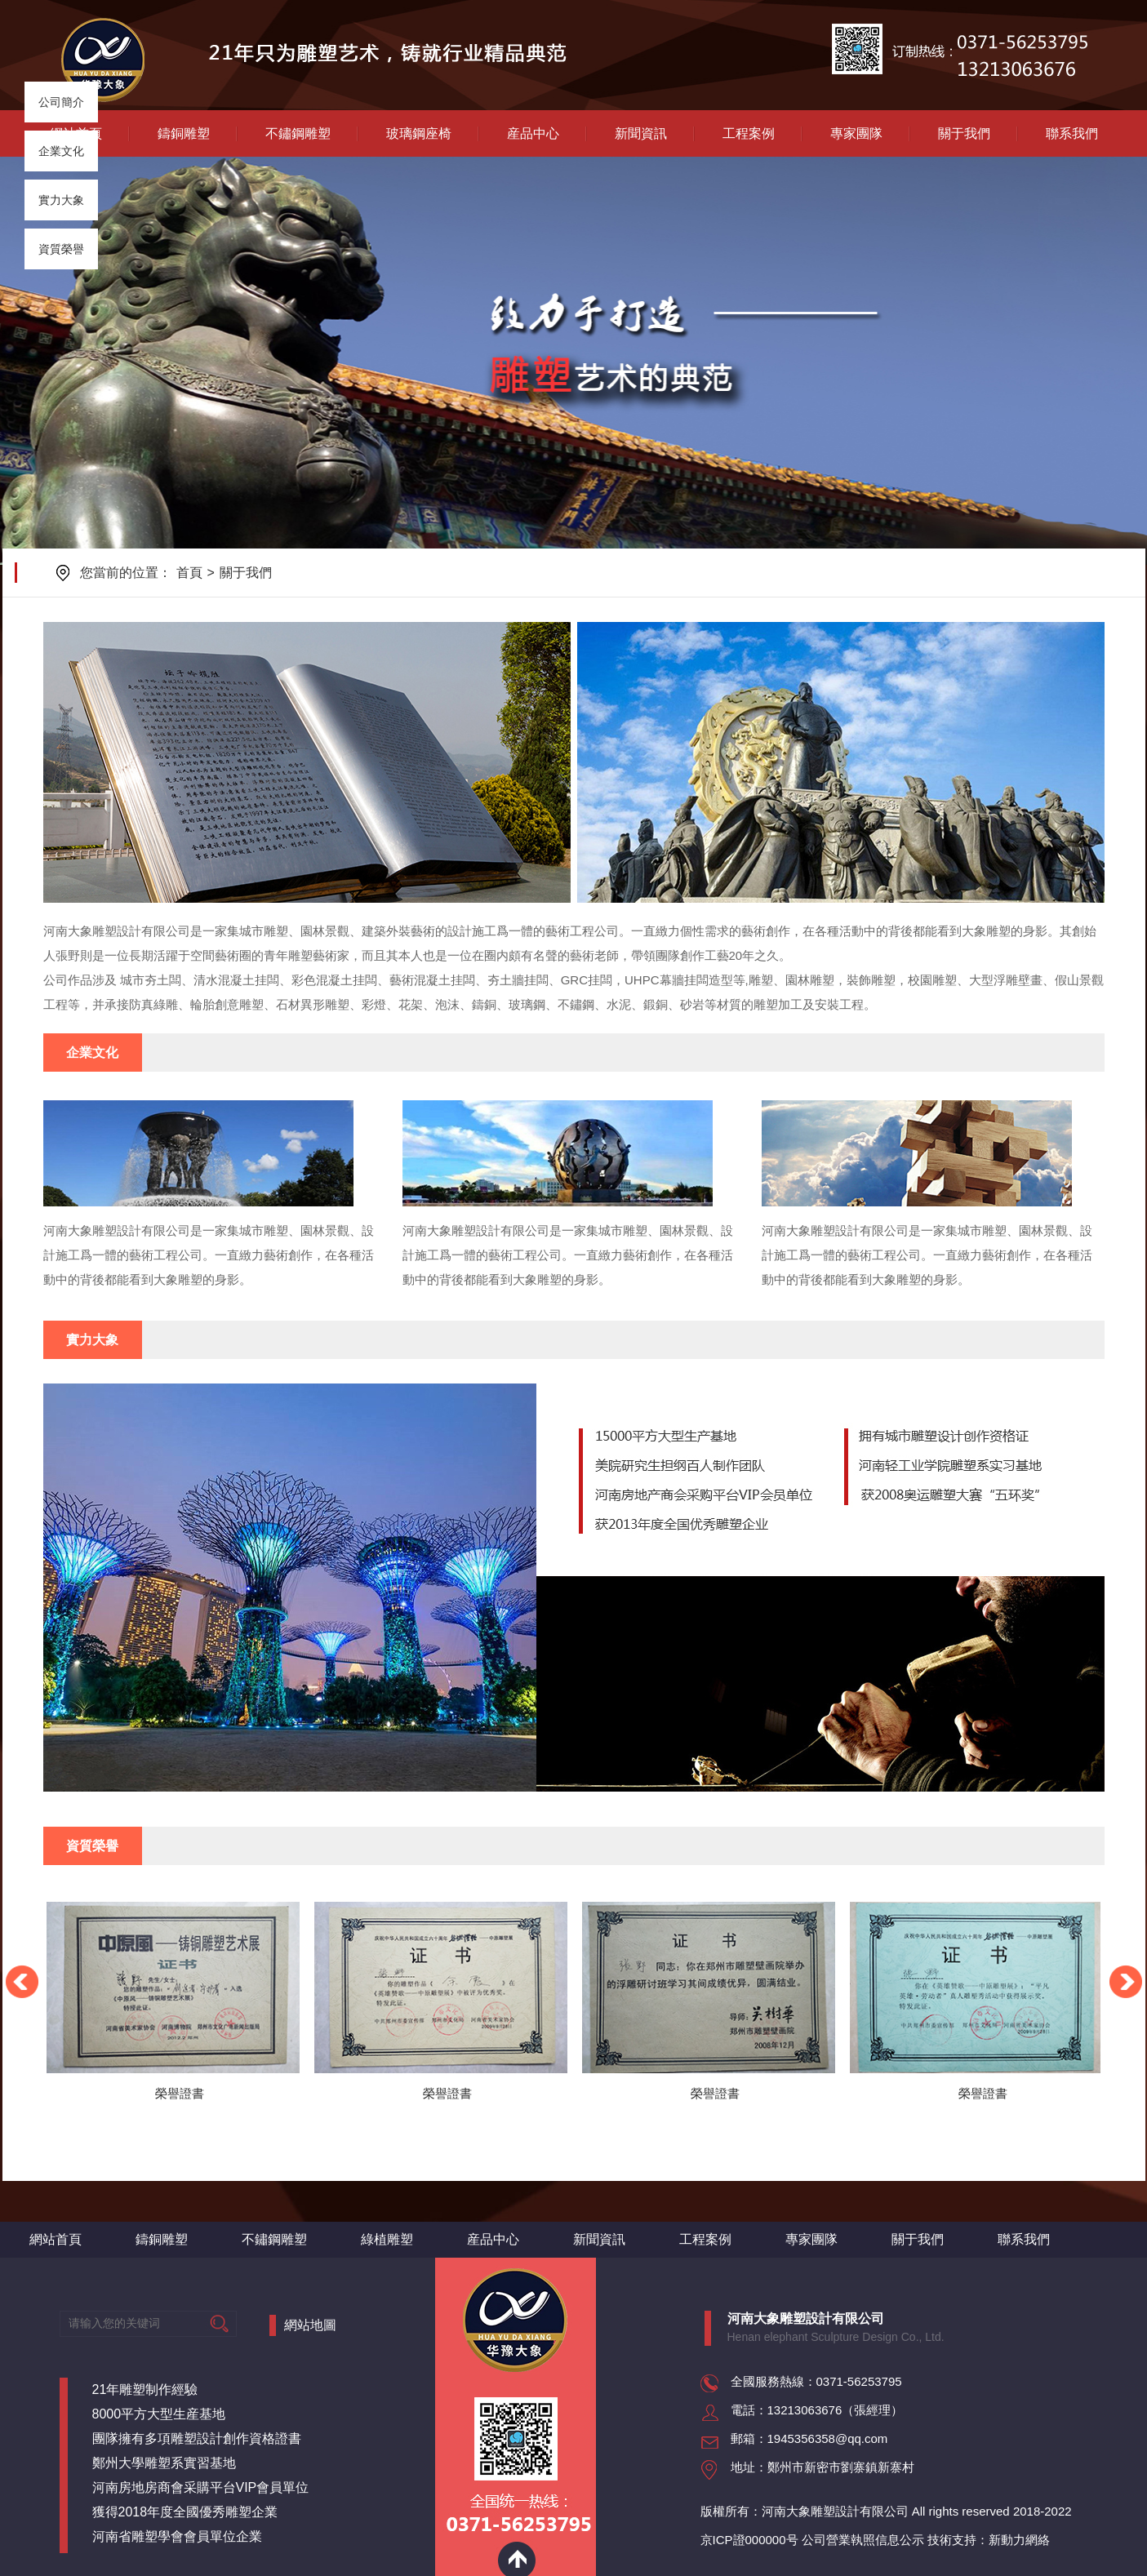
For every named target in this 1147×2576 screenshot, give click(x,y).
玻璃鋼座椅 (418, 133)
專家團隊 (856, 133)
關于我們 (964, 133)
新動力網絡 (1019, 2540)
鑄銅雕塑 (184, 133)
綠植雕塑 (387, 2239)
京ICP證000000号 (749, 2540)
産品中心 (533, 133)
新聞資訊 (641, 133)
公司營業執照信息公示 (863, 2540)
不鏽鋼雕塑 (298, 133)
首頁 (189, 573)
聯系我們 (1072, 133)
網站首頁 (55, 2239)
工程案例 (748, 133)
